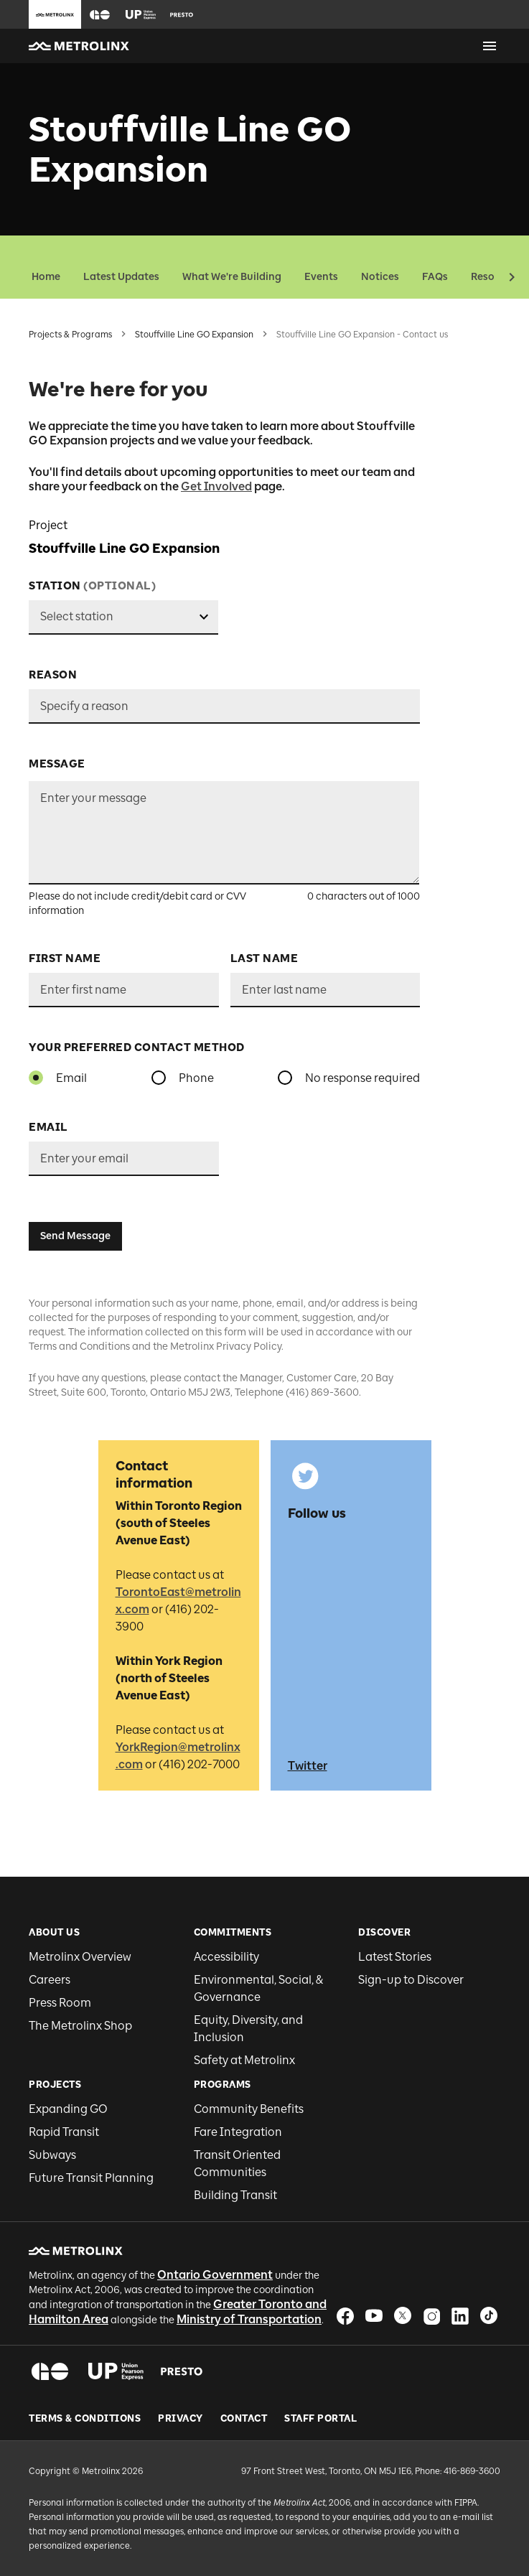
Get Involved (216, 486)
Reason (53, 675)
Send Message (75, 1236)
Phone (196, 1078)
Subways (52, 2155)
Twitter (307, 1766)
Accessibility (226, 1957)
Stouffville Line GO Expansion (194, 335)
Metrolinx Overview (80, 1957)
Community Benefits (249, 2109)
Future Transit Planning (91, 2178)
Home (46, 277)
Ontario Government (215, 2275)
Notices (380, 277)
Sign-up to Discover (411, 1980)
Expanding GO (68, 2109)
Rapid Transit (64, 2132)
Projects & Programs (70, 335)
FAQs (435, 277)
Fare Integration (238, 2132)
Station (92, 586)
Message (57, 763)
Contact (244, 2418)
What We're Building (231, 277)
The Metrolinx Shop (80, 2026)
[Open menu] (489, 46)
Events (321, 277)
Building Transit (235, 2195)
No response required (362, 1078)
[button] (99, 14)
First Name (64, 958)
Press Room (60, 2003)
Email (71, 1078)
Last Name (264, 958)
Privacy (180, 2418)
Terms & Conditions (85, 2418)
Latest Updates (121, 277)
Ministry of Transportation (249, 2319)
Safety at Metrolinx (244, 2060)
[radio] (36, 1077)
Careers (49, 1980)
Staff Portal (320, 2418)
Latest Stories (394, 1957)
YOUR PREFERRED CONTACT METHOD (137, 1047)
